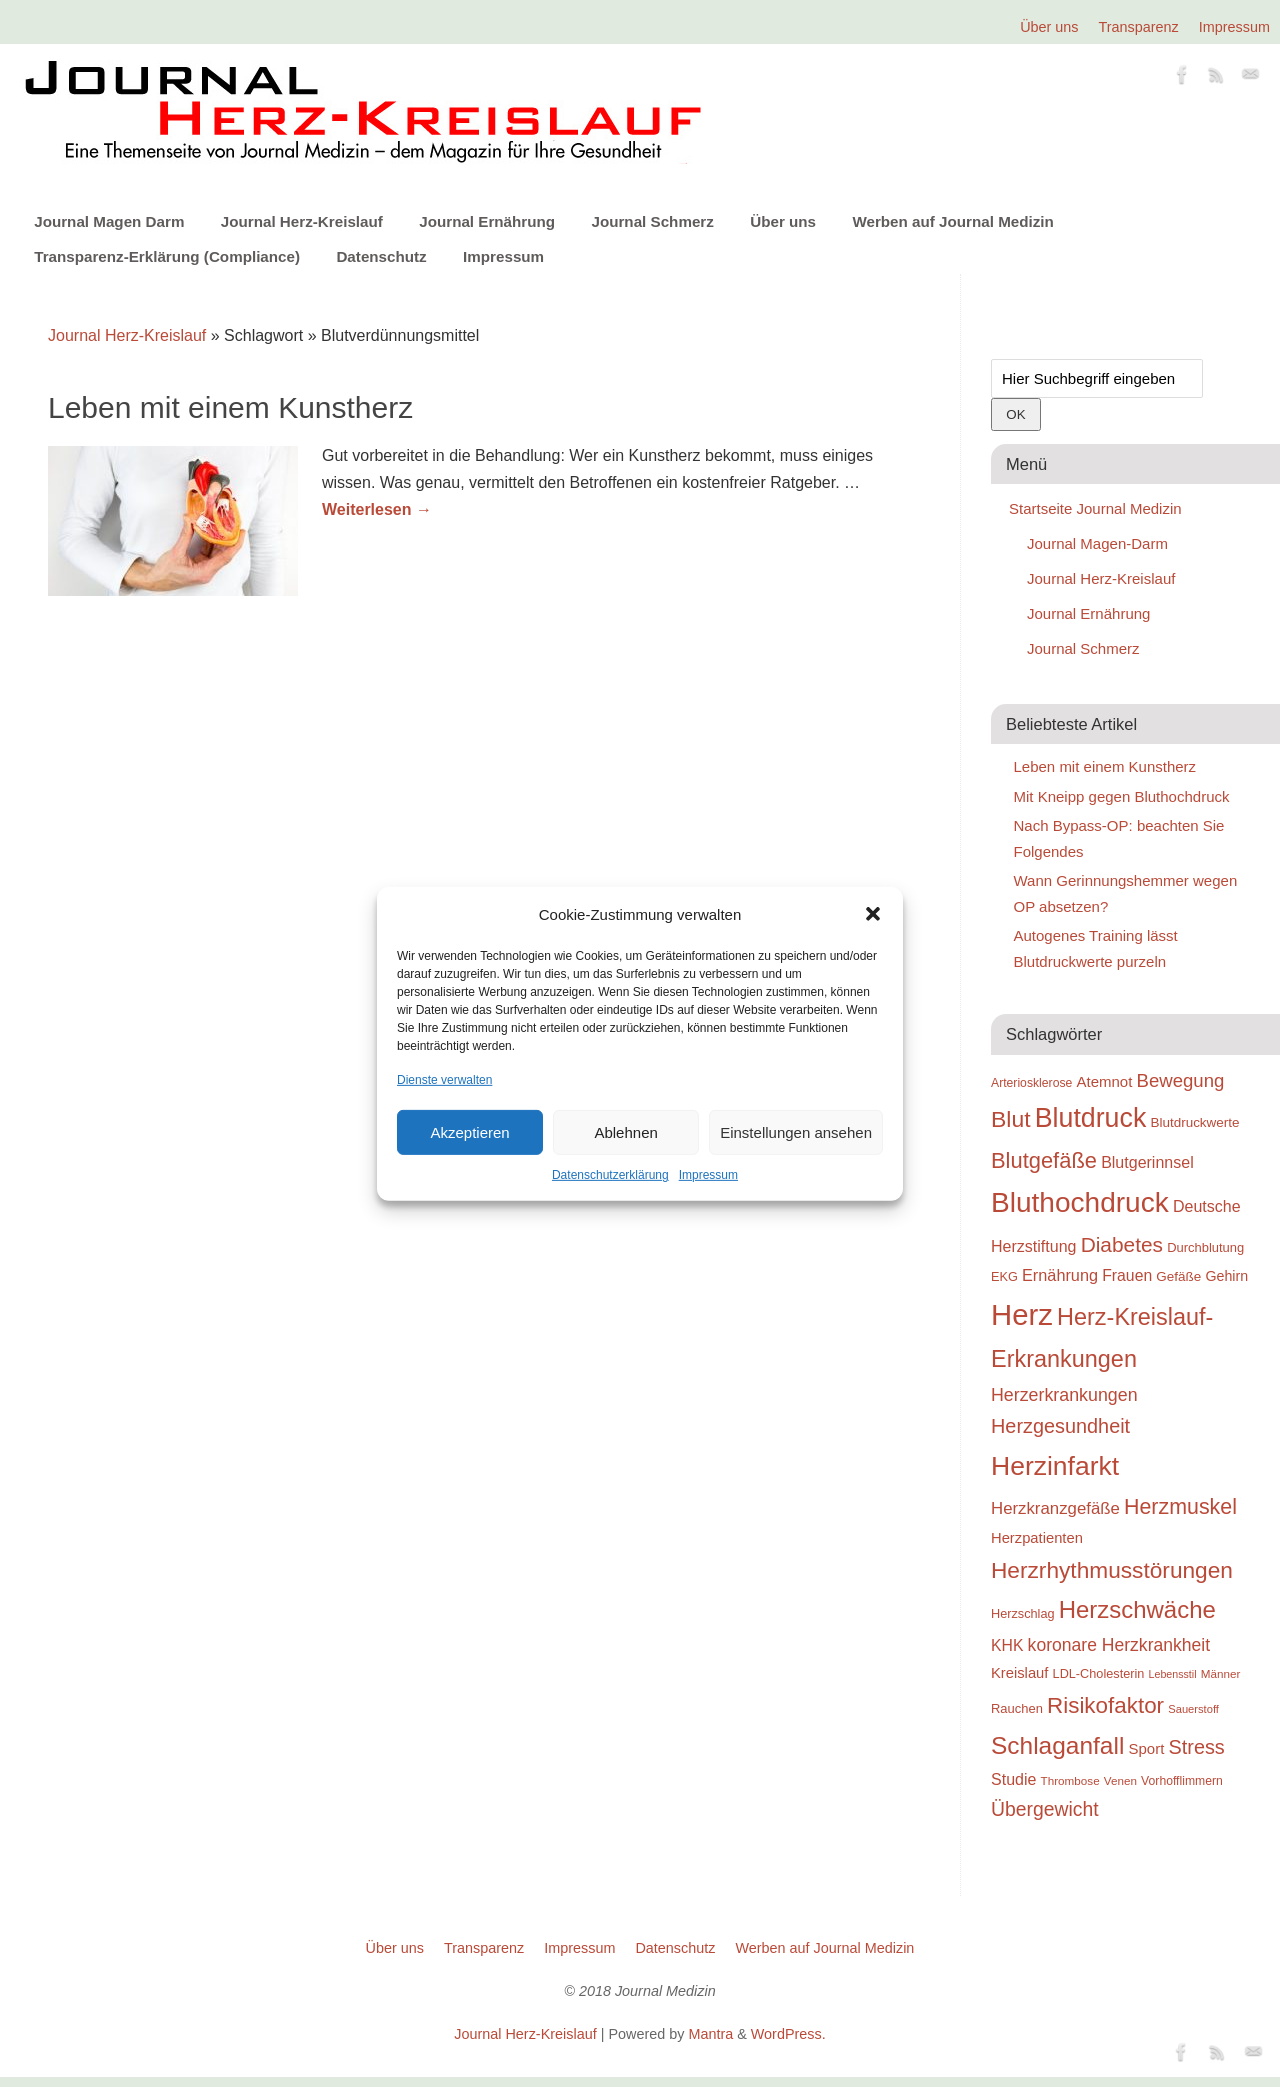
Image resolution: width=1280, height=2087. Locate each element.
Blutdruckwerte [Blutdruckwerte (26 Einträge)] (1194, 1122)
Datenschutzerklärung (610, 1175)
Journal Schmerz (652, 221)
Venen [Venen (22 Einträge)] (1120, 1780)
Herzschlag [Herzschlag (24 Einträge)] (1023, 1613)
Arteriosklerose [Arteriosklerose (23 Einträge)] (1031, 1083)
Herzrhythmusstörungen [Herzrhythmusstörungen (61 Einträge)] (1112, 1570)
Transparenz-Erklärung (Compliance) (167, 256)
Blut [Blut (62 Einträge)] (1011, 1119)
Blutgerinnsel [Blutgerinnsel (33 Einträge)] (1147, 1162)
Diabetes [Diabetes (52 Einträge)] (1122, 1244)
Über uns (1049, 27)
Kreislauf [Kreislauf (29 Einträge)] (1019, 1673)
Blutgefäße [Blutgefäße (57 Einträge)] (1044, 1160)
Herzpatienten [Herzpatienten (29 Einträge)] (1037, 1538)
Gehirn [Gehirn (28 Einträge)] (1226, 1276)
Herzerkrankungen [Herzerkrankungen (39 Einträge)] (1064, 1395)
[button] (873, 914)
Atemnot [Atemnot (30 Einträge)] (1104, 1081)
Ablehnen (625, 1132)
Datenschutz (381, 256)
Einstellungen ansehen (796, 1132)
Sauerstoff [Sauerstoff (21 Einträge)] (1193, 1709)
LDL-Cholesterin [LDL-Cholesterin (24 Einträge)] (1099, 1673)
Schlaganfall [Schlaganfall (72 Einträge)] (1057, 1745)
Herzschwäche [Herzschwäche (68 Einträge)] (1137, 1609)
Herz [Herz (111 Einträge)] (1022, 1314)
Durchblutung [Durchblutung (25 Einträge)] (1205, 1247)
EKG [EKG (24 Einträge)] (1004, 1276)
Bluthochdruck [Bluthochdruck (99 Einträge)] (1080, 1202)
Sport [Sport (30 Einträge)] (1146, 1748)
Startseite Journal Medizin (1095, 508)
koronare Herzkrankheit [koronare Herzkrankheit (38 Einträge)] (1119, 1645)
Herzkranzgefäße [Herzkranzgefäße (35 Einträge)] (1055, 1508)
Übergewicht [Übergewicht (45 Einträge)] (1045, 1809)
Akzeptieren (469, 1132)
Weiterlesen (377, 509)
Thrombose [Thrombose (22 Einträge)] (1070, 1780)
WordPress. (788, 2034)
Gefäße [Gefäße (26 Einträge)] (1178, 1276)
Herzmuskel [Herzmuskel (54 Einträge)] (1180, 1507)
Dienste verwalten (444, 1080)
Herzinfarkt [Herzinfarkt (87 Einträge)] (1055, 1466)
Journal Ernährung (487, 221)
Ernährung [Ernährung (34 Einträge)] (1060, 1275)
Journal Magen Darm (109, 221)
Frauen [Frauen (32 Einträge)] (1127, 1275)
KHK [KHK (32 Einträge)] (1007, 1645)
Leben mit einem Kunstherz (230, 407)
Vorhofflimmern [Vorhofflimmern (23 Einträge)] (1182, 1781)
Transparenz (1139, 27)
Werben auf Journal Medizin (952, 221)
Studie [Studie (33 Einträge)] (1013, 1779)
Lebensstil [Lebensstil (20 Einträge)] (1173, 1674)
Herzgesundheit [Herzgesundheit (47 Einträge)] (1060, 1426)
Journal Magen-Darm (1097, 543)
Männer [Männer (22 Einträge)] (1221, 1673)
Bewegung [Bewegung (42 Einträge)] (1181, 1080)
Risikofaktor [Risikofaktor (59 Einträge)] (1105, 1705)
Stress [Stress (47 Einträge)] (1197, 1747)
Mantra (710, 2034)
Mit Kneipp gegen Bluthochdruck (1122, 796)
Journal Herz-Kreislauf (302, 221)
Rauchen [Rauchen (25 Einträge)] (1017, 1708)
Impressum (708, 1175)
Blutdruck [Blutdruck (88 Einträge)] (1091, 1118)
